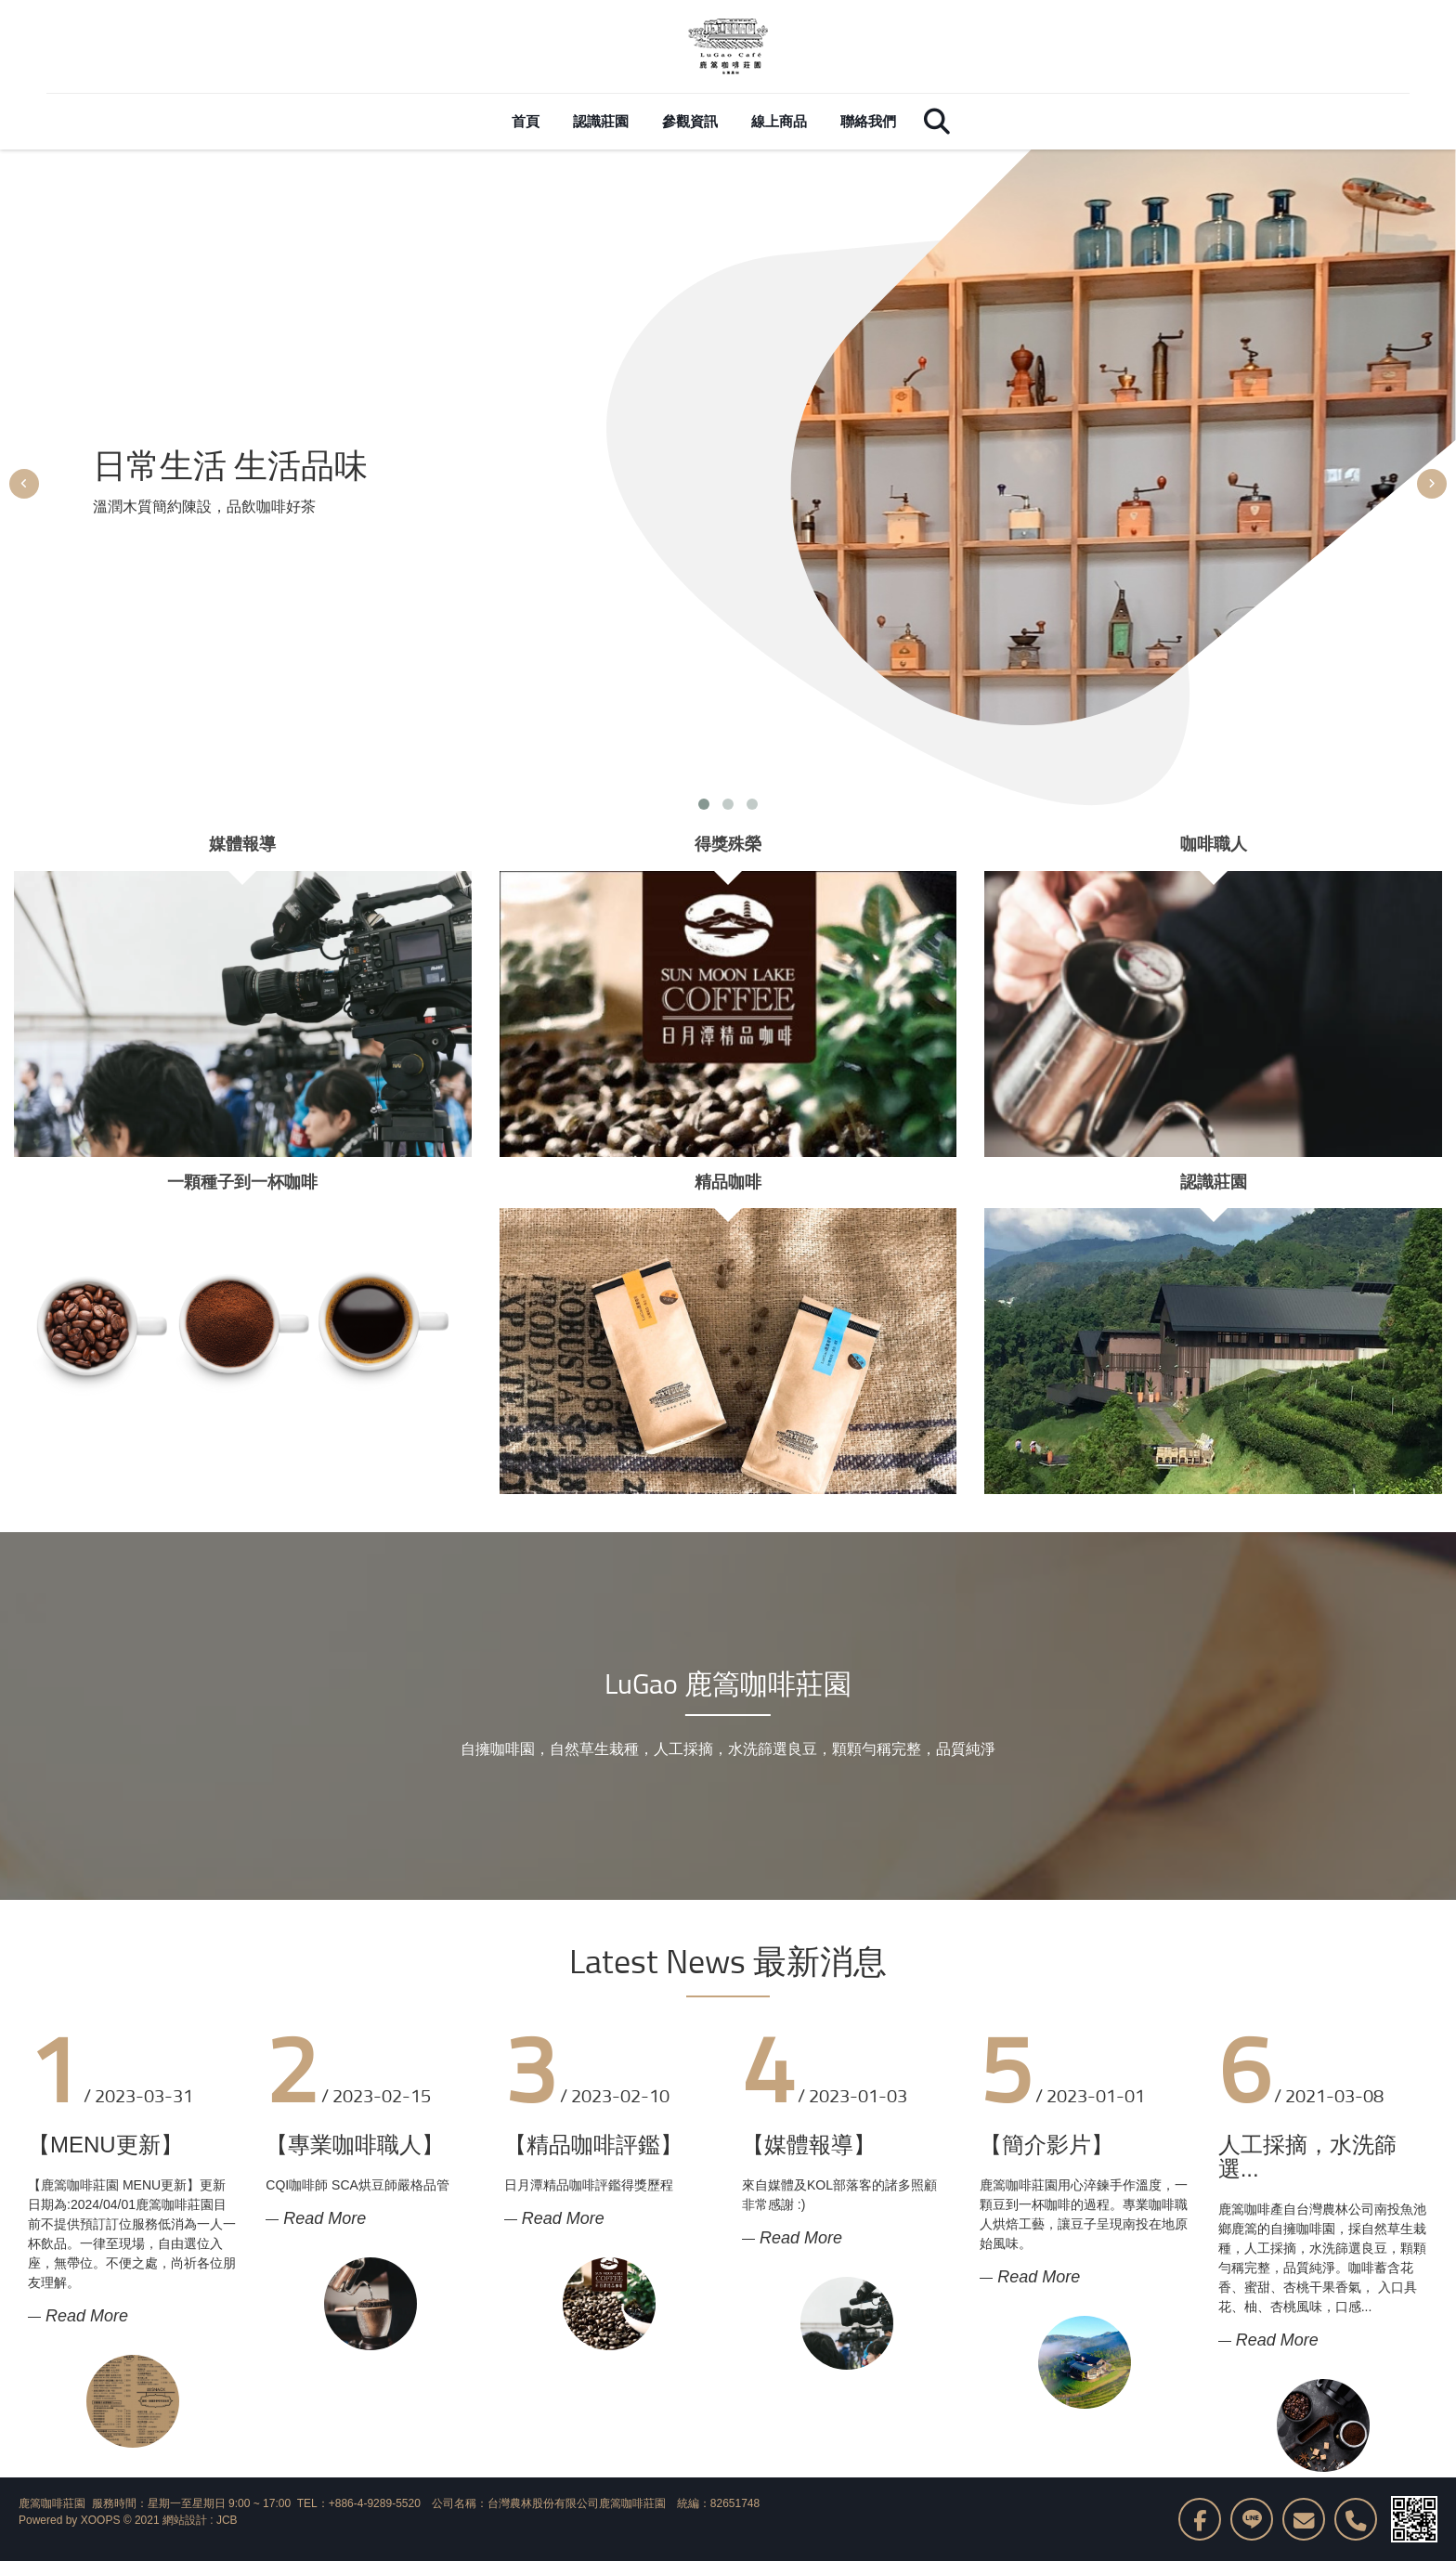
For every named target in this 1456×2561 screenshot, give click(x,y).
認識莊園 (601, 121)
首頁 (526, 121)
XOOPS (101, 2520)
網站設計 (184, 2520)
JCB (227, 2520)
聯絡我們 (868, 121)
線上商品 (779, 121)
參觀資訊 (690, 121)
